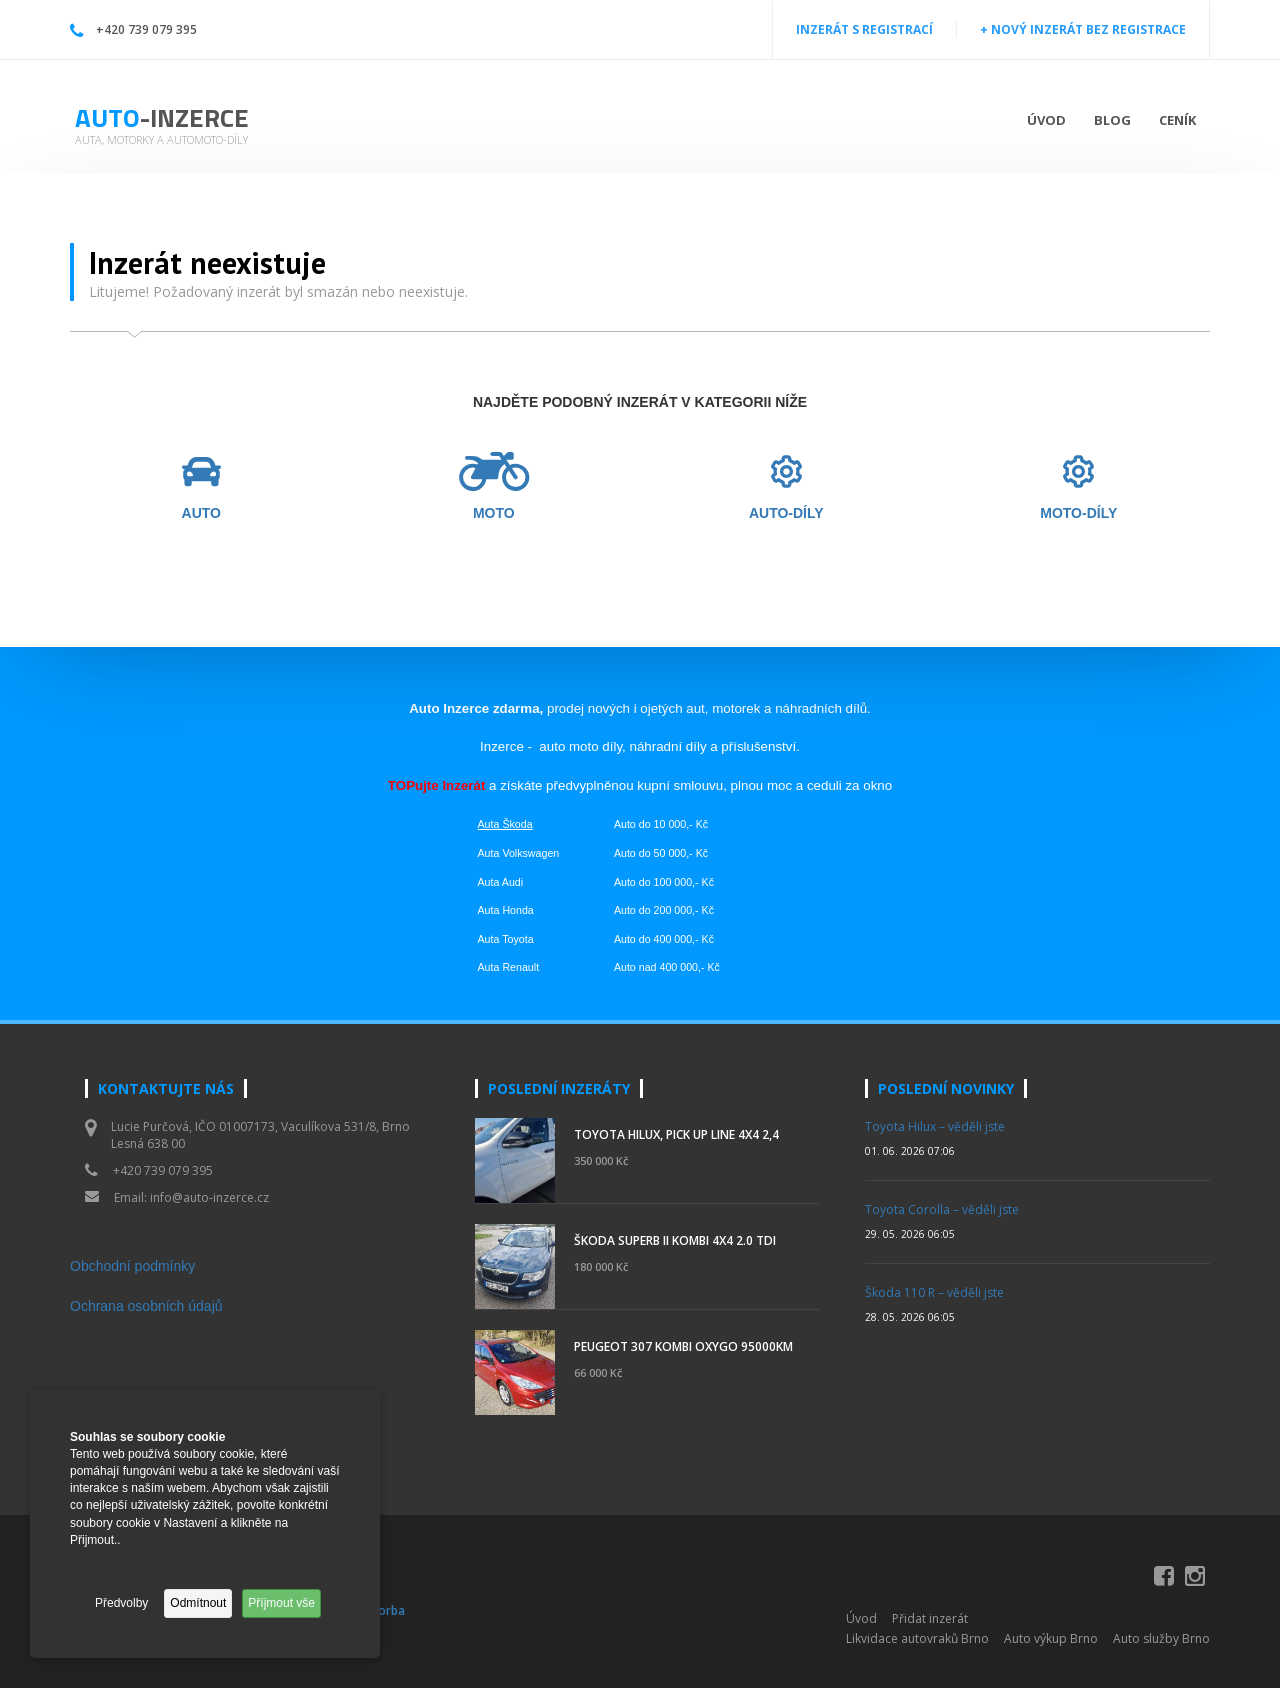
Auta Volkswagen (519, 853)
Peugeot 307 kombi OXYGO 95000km (683, 1346)
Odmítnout (198, 1603)
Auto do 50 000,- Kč (661, 853)
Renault (520, 967)
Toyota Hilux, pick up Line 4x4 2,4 (676, 1134)
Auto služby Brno (1161, 1638)
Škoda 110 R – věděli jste (934, 1292)
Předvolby (121, 1603)
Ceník (1177, 120)
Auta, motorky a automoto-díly (161, 139)
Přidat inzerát (930, 1618)
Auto (162, 117)
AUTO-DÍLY (786, 513)
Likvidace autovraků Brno (917, 1638)
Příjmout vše (281, 1603)
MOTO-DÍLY (1078, 513)
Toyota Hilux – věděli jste (935, 1126)
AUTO (201, 513)
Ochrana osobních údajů (146, 1306)
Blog (1112, 120)
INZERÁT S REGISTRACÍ (864, 29)
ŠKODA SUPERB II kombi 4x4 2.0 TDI (675, 1240)
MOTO (494, 513)
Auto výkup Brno (1051, 1638)
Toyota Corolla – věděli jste (942, 1209)
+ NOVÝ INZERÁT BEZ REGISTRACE (1083, 29)
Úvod (1046, 120)
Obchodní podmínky (132, 1266)
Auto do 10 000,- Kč (661, 824)
